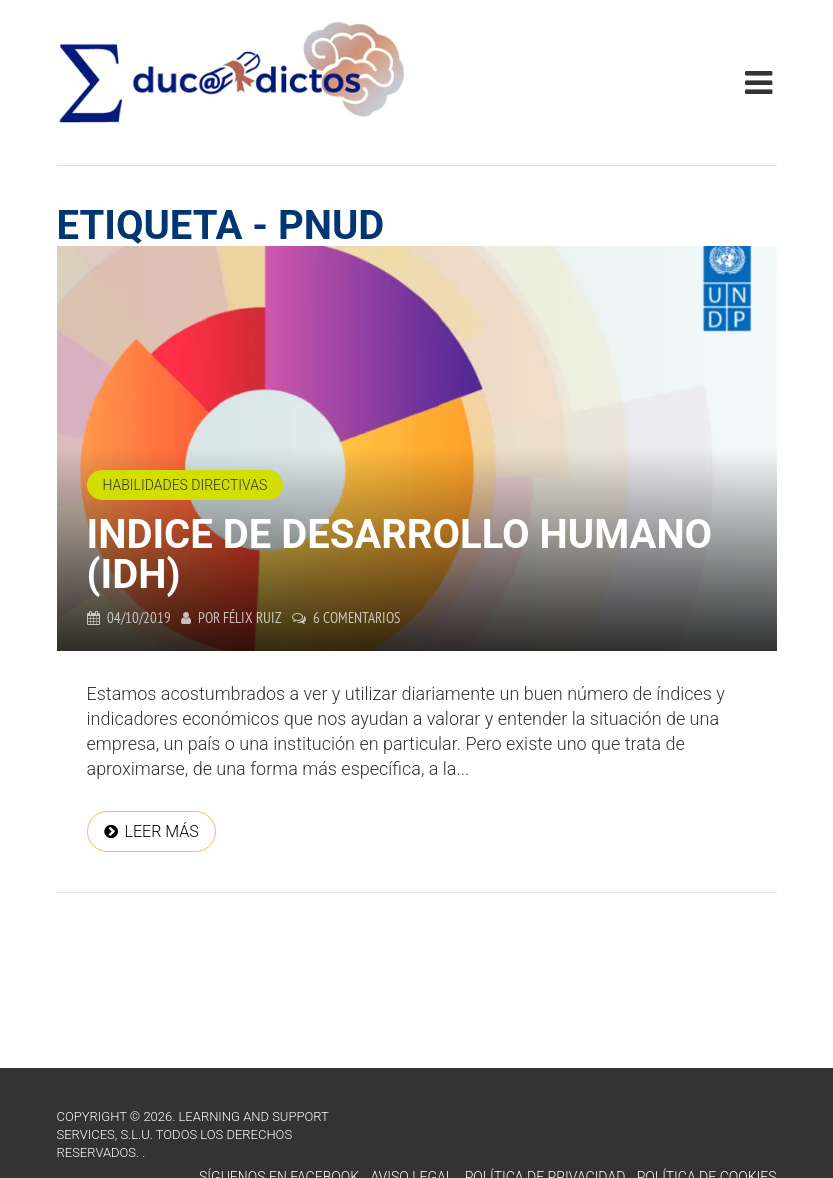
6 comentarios (356, 617)
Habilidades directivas (185, 485)
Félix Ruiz (252, 617)
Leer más (162, 831)
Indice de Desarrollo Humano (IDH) (400, 554)
